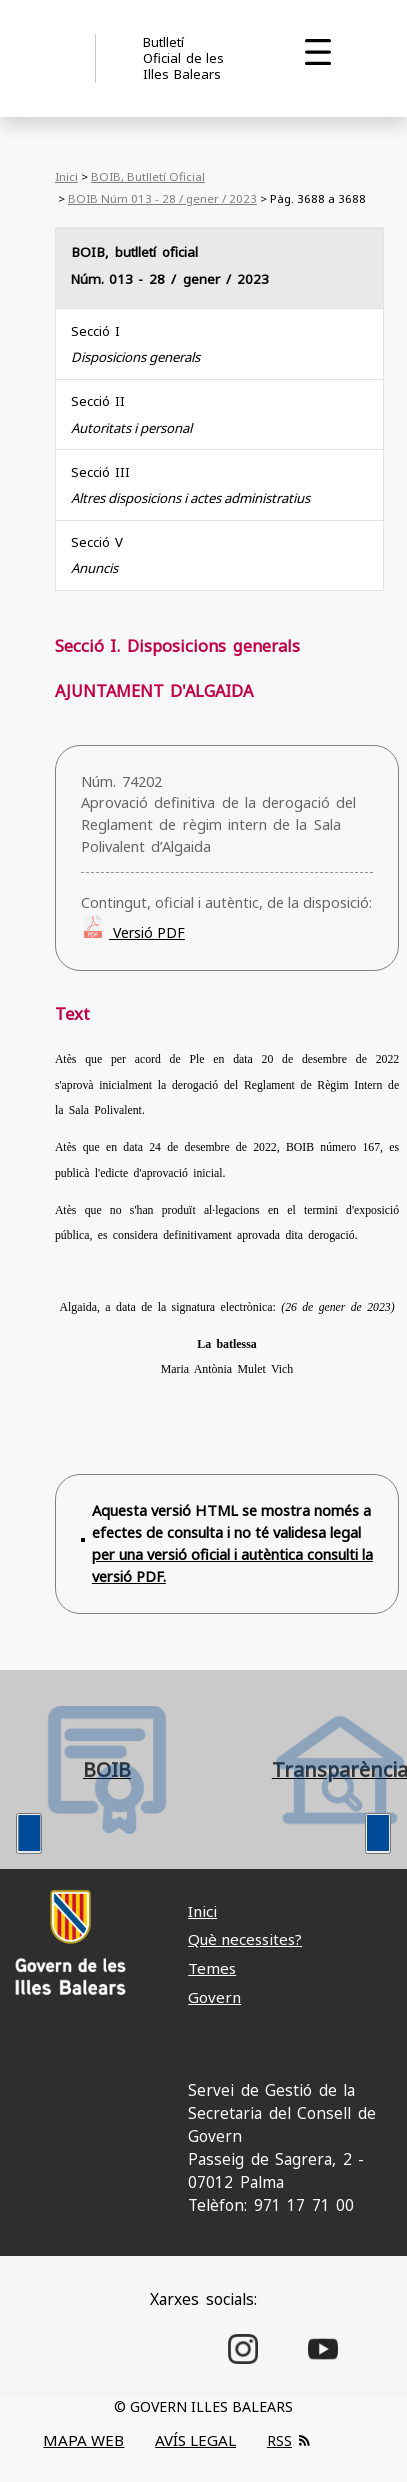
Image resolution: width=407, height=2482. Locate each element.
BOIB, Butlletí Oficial (148, 176)
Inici (66, 176)
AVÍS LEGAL (195, 2440)
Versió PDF (147, 932)
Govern (214, 1997)
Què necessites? (245, 1939)
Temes (212, 1968)
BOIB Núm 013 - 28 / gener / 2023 (162, 198)
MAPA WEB (83, 2440)
